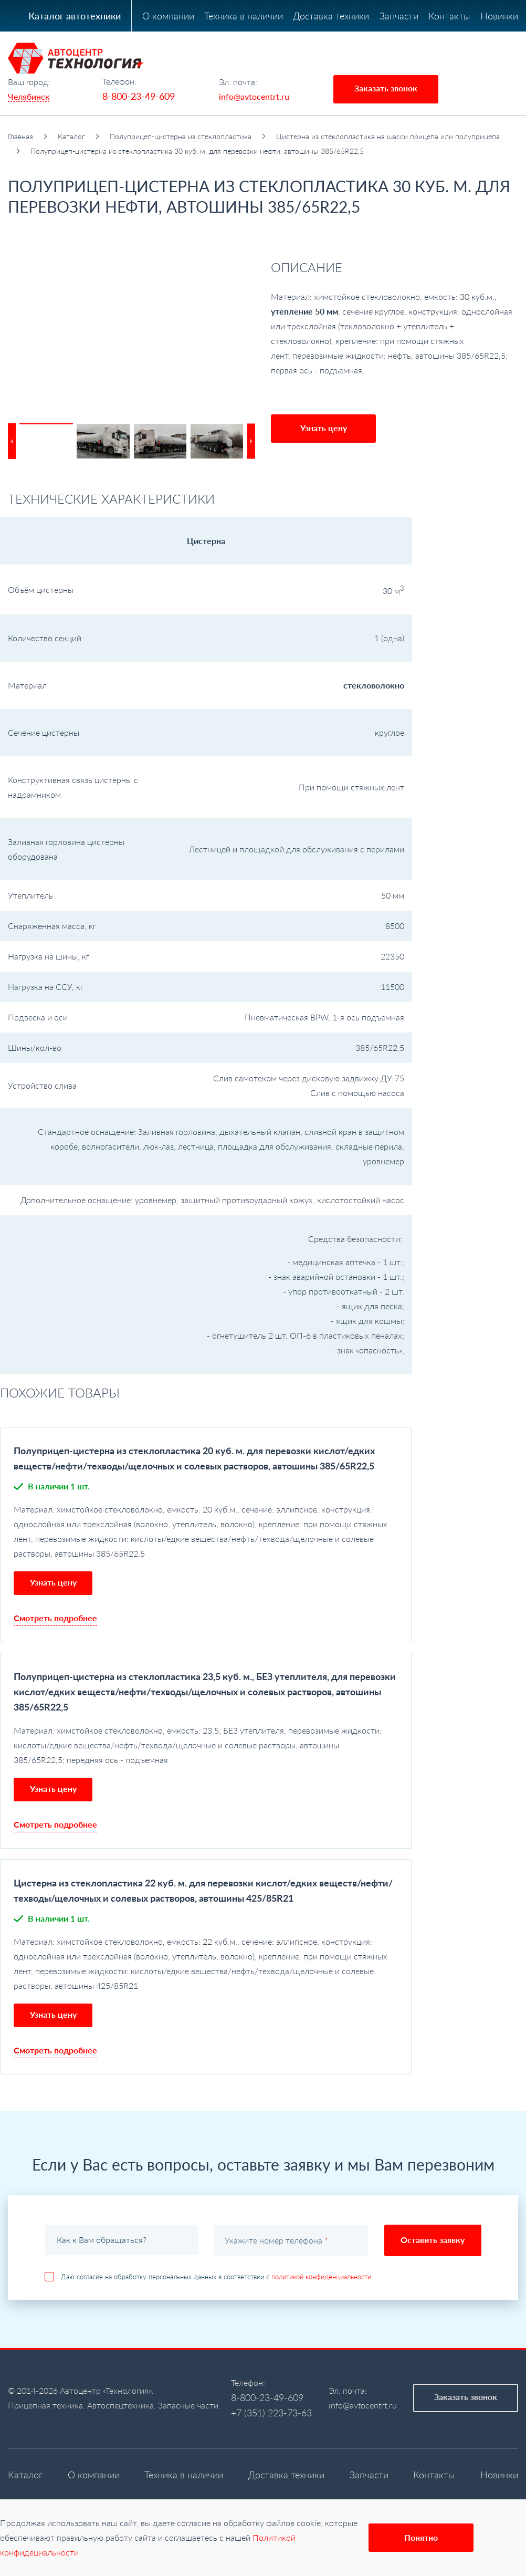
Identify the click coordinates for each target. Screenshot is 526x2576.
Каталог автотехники (74, 16)
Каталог (71, 136)
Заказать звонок (385, 88)
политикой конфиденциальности (321, 2276)
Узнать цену (323, 428)
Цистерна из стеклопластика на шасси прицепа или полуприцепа (388, 136)
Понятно (421, 2537)
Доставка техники (331, 16)
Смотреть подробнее (55, 1618)
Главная (20, 136)
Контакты (449, 16)
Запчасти (399, 16)
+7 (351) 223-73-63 (271, 2412)
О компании (168, 16)
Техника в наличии (243, 16)
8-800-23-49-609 (138, 96)
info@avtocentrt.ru (254, 96)
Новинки (499, 16)
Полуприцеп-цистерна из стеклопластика (180, 136)
